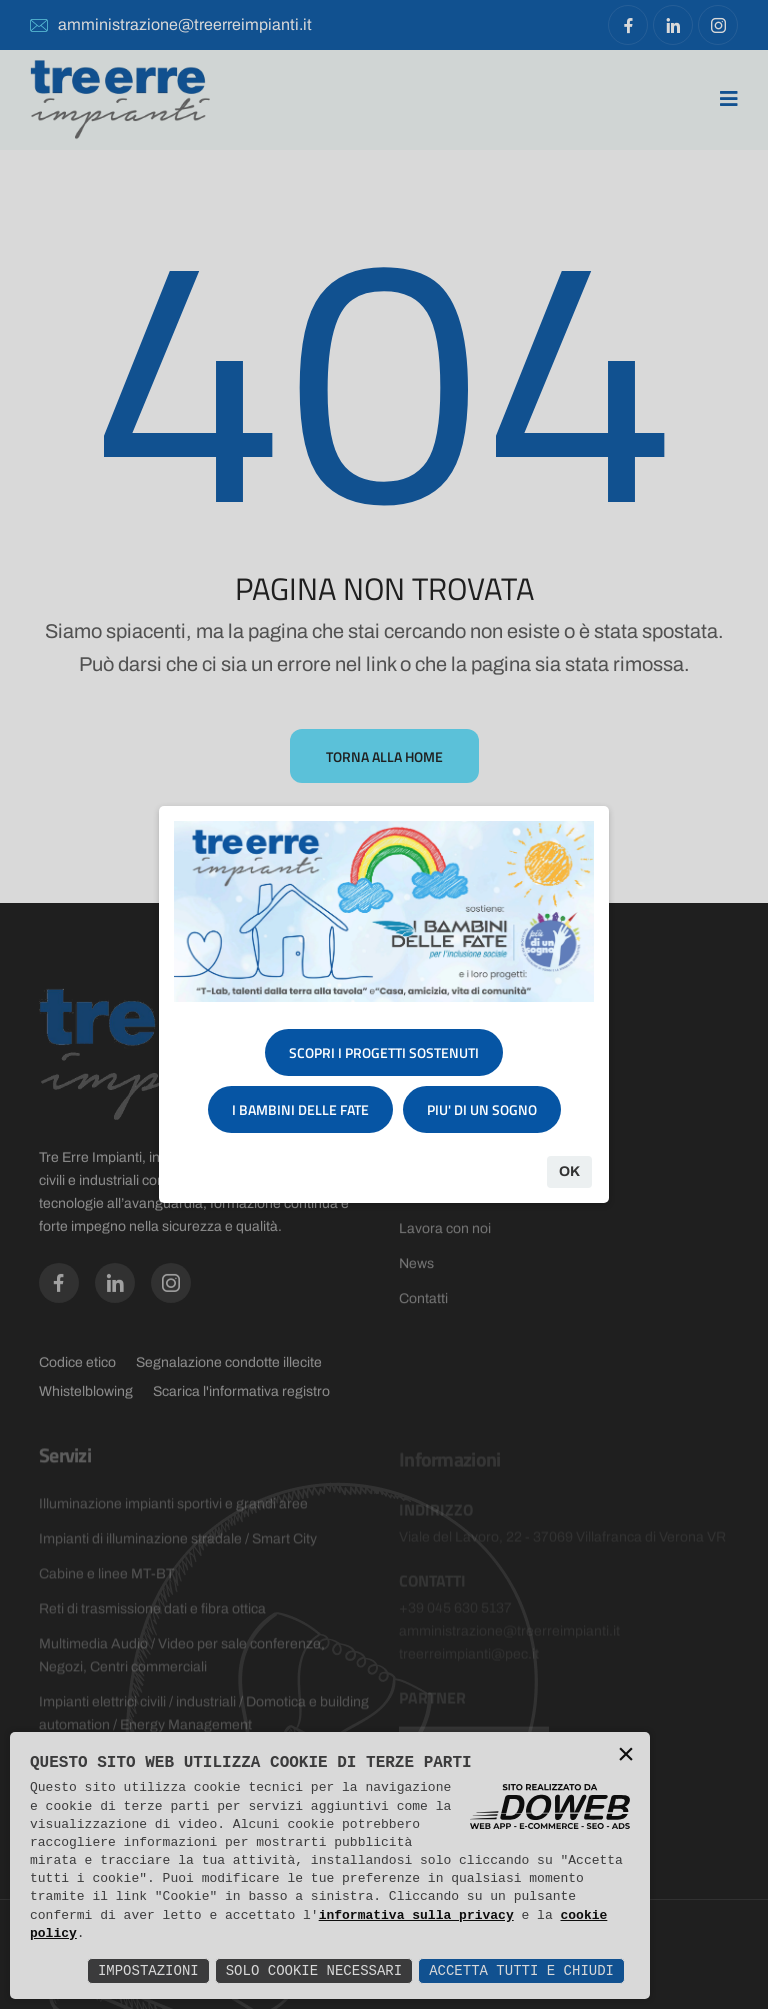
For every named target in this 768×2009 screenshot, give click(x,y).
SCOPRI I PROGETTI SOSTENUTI (384, 1052)
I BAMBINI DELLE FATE (300, 1109)
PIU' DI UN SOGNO (482, 1109)
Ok (569, 1171)
